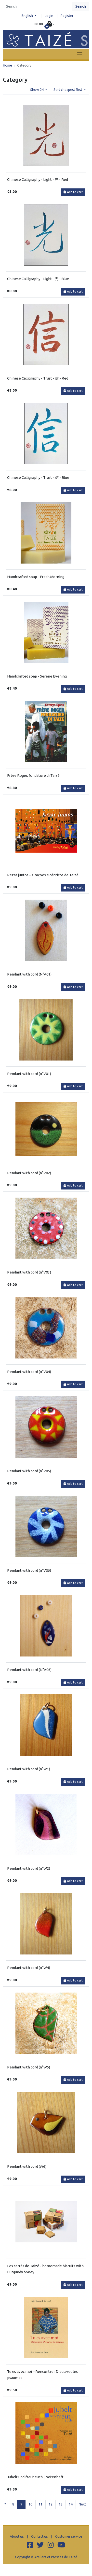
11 (40, 2504)
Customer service (68, 2536)
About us (17, 2536)
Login (49, 16)
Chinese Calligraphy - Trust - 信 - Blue (38, 477)
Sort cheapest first (68, 90)
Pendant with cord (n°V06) (29, 1570)
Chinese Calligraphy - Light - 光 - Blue (38, 279)
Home (7, 65)
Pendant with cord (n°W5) (28, 2067)
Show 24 (37, 90)
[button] (44, 24)
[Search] (37, 6)
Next (82, 2504)
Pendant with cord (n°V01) (29, 1074)
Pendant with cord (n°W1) (28, 1769)
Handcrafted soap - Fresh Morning (35, 577)
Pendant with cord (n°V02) (29, 1173)
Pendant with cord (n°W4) (28, 1968)
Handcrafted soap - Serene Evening (37, 676)
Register (67, 16)
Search (80, 6)
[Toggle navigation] (79, 54)
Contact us (39, 2536)
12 (51, 2504)
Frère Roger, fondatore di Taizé (33, 775)
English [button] (28, 16)
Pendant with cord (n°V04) (29, 1372)
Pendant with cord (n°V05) (29, 1471)
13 (61, 2504)
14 (71, 2504)
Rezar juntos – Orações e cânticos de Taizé (43, 875)
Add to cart (73, 192)
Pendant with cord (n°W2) (28, 1868)
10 (30, 2504)
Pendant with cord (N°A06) (29, 1670)
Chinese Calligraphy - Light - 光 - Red (37, 179)
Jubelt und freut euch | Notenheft (35, 2477)
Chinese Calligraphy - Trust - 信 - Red (37, 378)
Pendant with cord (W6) (26, 2166)
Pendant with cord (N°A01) (29, 974)
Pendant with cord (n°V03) (29, 1272)
